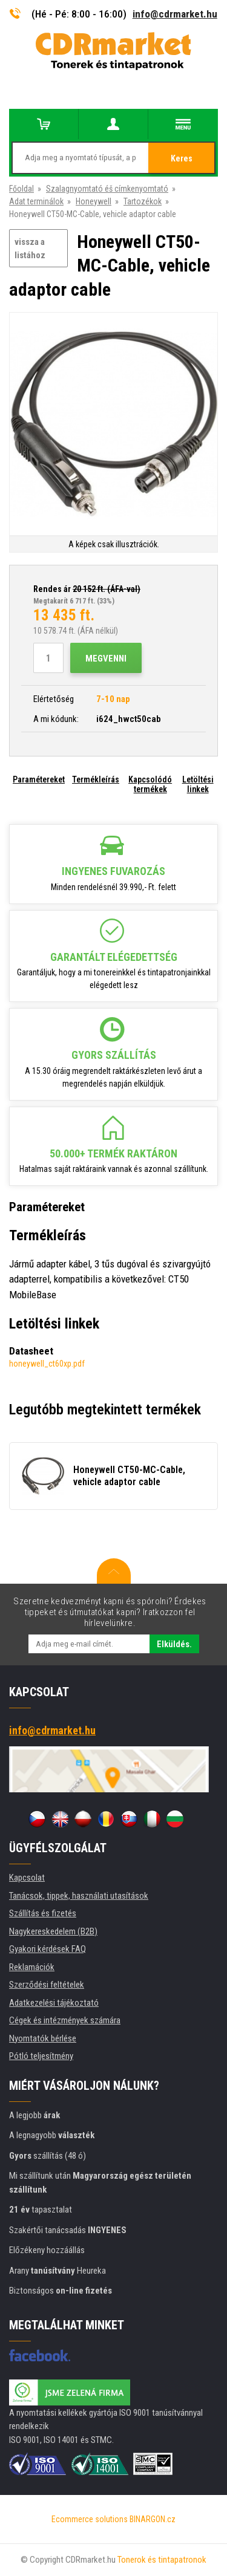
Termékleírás (95, 779)
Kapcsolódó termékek (150, 784)
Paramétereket (39, 779)
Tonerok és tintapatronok (161, 2559)
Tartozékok (142, 201)
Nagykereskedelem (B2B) (53, 1931)
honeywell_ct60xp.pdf (47, 1363)
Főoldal (21, 189)
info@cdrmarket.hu (175, 14)
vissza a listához (30, 248)
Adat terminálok (36, 201)
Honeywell (93, 201)
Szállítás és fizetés (42, 1913)
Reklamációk (31, 1967)
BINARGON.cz (153, 2519)
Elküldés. (174, 1644)
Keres (181, 158)
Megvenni (106, 658)
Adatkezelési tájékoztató (54, 2002)
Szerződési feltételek (46, 1984)
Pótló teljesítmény (41, 2056)
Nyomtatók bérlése (42, 2038)
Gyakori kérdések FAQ (47, 1948)
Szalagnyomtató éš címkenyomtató (107, 189)
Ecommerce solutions (89, 2519)
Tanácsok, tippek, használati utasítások (78, 1895)
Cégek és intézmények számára (64, 2020)
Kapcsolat (27, 1877)
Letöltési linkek (198, 784)
